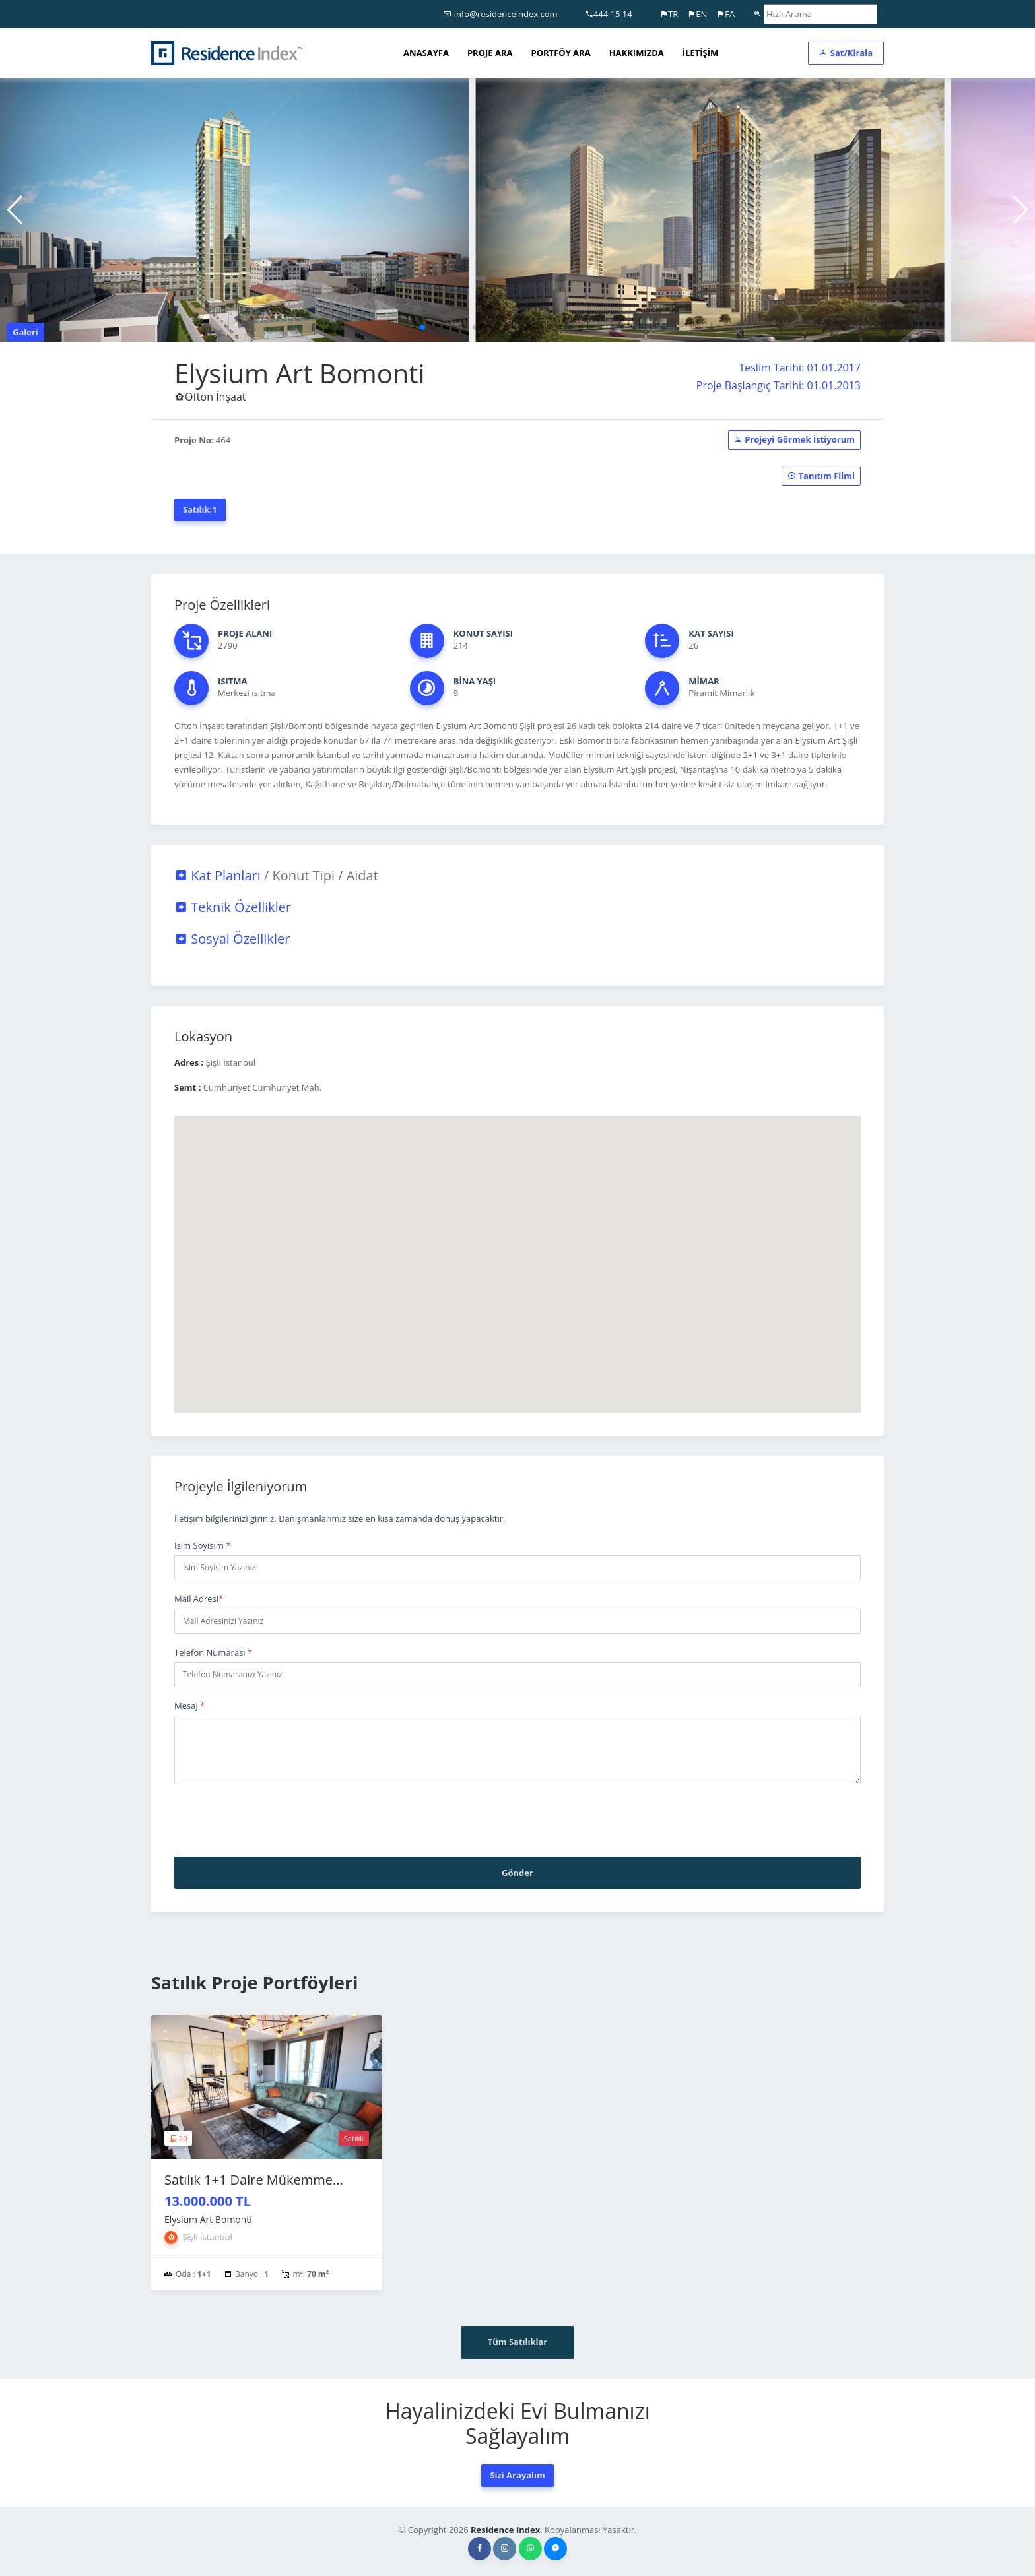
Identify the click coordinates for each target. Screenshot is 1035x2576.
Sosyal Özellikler (232, 939)
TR (668, 14)
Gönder (517, 1873)
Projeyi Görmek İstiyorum (794, 439)
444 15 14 (608, 14)
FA (725, 14)
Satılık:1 (200, 509)
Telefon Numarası (213, 1652)
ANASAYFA (426, 53)
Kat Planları (276, 875)
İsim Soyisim (202, 1545)
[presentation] (274, 1820)
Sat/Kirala (846, 53)
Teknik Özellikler (232, 907)
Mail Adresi (198, 1599)
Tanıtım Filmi (821, 476)
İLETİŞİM (700, 53)
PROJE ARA (490, 53)
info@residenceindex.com (500, 14)
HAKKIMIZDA (636, 53)
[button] (422, 327)
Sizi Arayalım (517, 2475)
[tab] (517, 876)
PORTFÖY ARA (561, 53)
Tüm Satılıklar (518, 2342)
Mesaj (189, 1706)
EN (697, 14)
